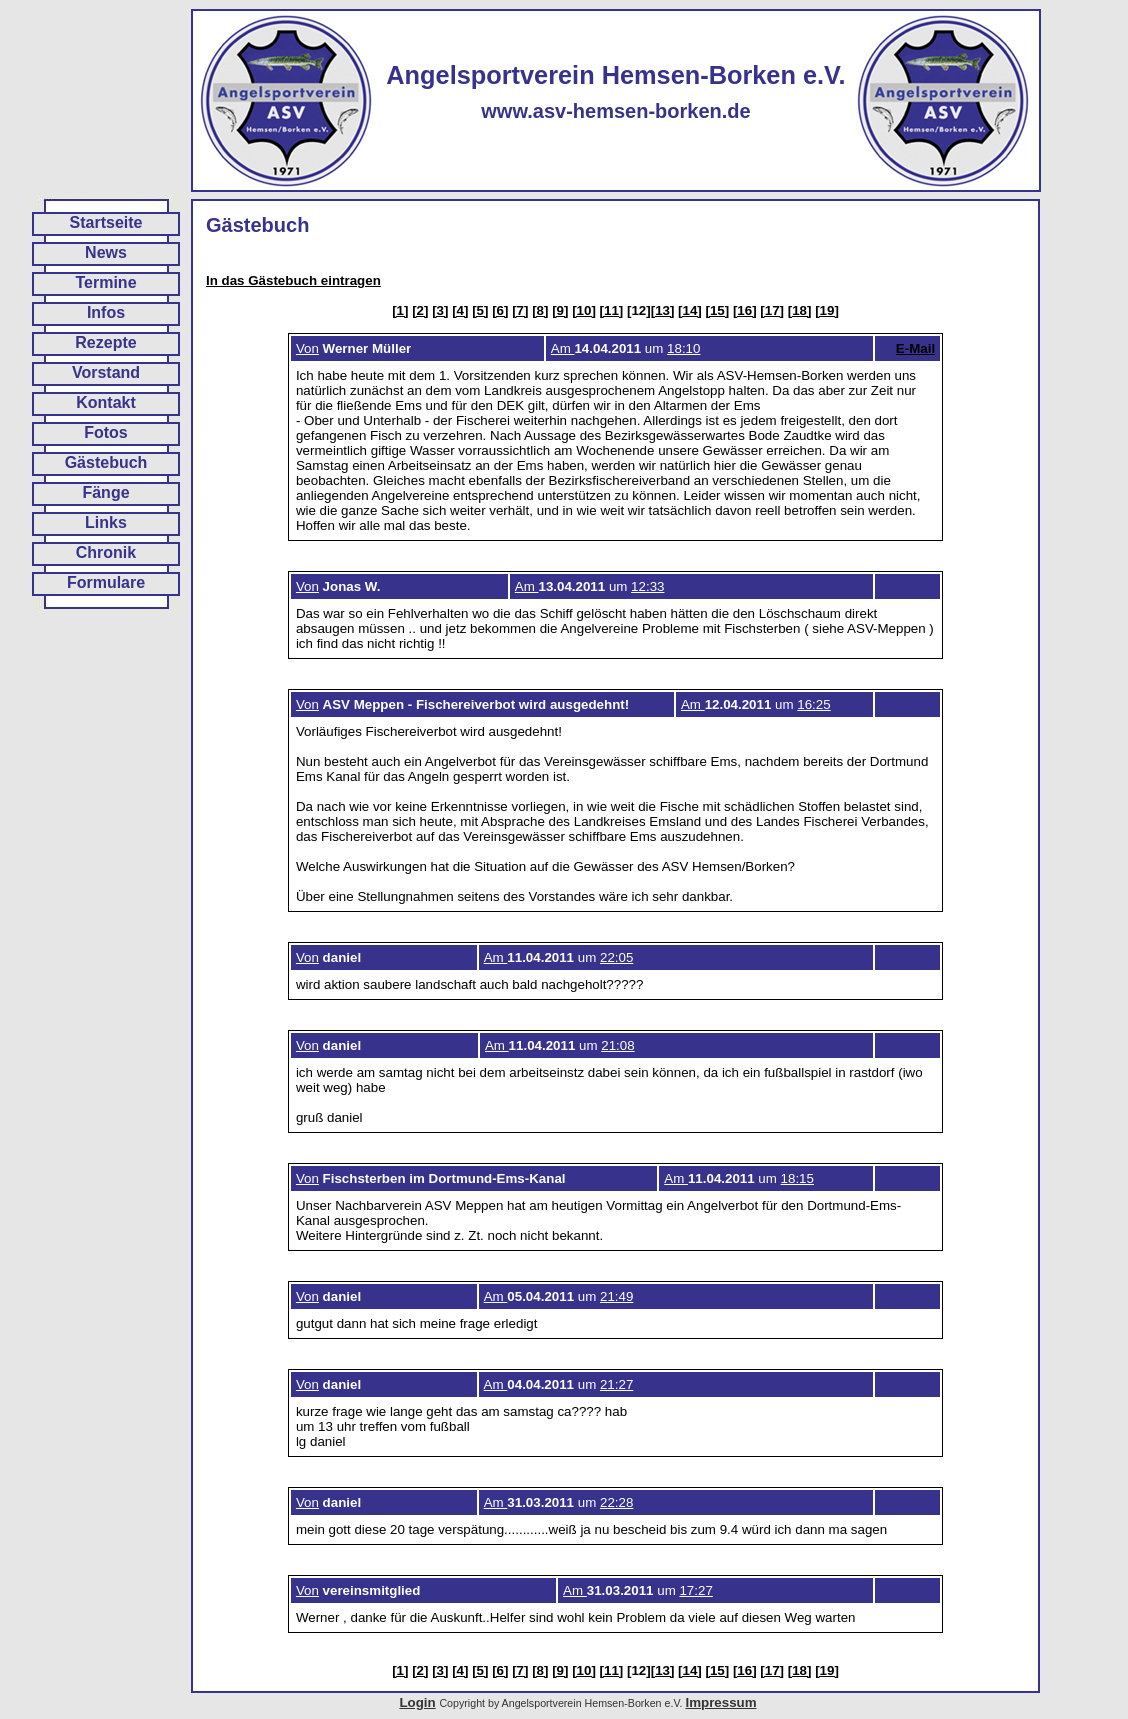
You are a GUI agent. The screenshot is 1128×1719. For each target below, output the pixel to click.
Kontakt (106, 402)
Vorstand (106, 372)
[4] (460, 310)
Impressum (720, 1702)
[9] (560, 310)
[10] (584, 310)
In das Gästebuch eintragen (293, 280)
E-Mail (915, 348)
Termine (105, 282)
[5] (480, 310)
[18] (800, 310)
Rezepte (105, 342)
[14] (690, 310)
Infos (106, 312)
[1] (400, 310)
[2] (420, 310)
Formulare (106, 582)
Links (106, 522)
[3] (440, 310)
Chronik (106, 552)
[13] (663, 310)
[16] (745, 310)
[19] (827, 310)
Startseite (106, 222)
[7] (520, 310)
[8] (540, 310)
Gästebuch (106, 462)
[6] (500, 310)
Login (417, 1702)
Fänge (105, 492)
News (106, 252)
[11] (612, 310)
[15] (718, 310)
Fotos (106, 432)
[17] (772, 310)
